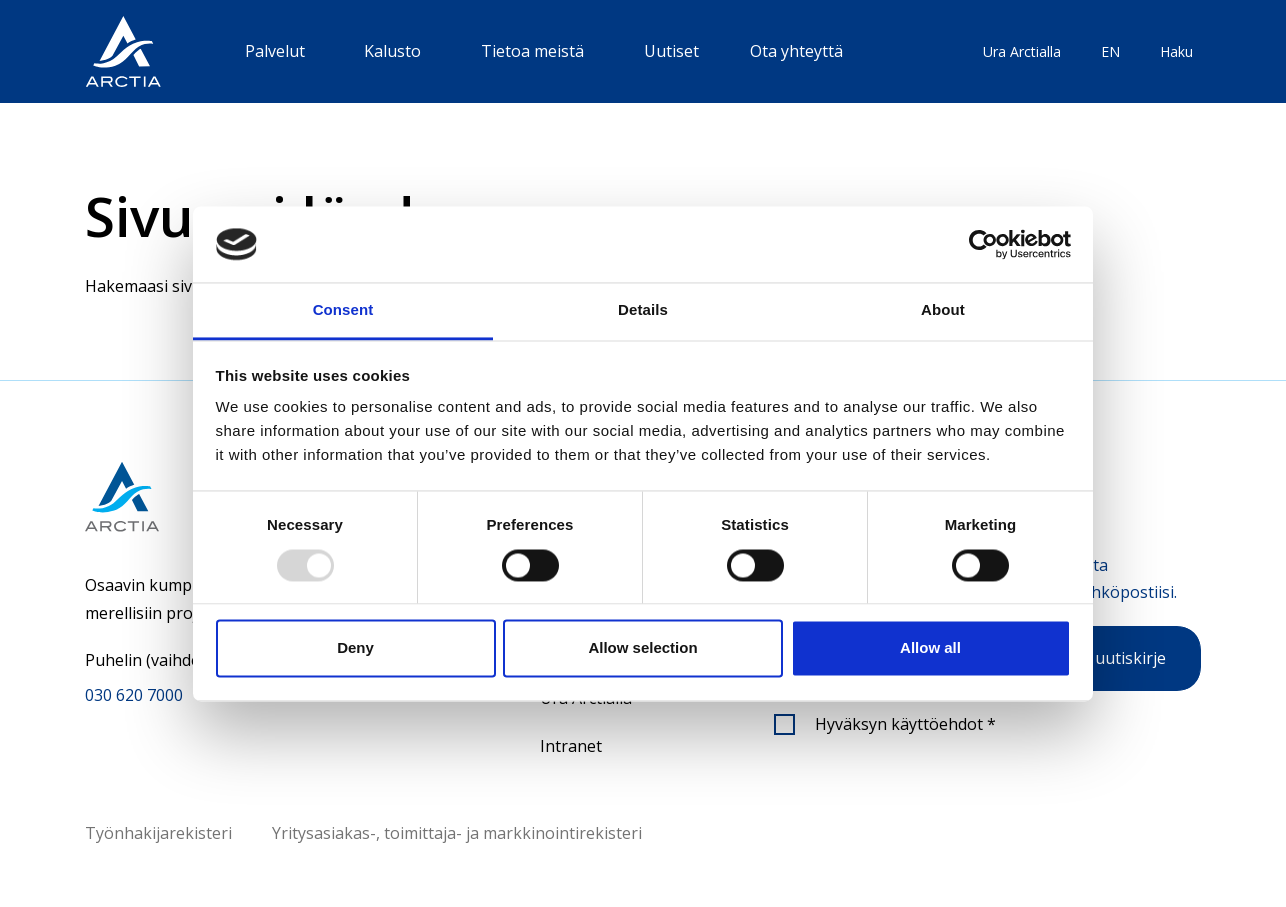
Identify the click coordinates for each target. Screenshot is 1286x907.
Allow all (930, 648)
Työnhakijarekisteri (158, 833)
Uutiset (671, 51)
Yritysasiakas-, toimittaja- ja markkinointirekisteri (457, 833)
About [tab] (943, 310)
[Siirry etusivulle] (179, 496)
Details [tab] (643, 310)
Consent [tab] (343, 310)
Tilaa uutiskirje (1110, 658)
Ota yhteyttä (796, 51)
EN (1110, 51)
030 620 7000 (134, 695)
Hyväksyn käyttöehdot (905, 724)
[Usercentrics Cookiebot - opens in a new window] (983, 244)
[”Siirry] (123, 51)
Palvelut (275, 51)
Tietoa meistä (532, 51)
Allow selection (642, 648)
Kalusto (392, 51)
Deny (355, 648)
